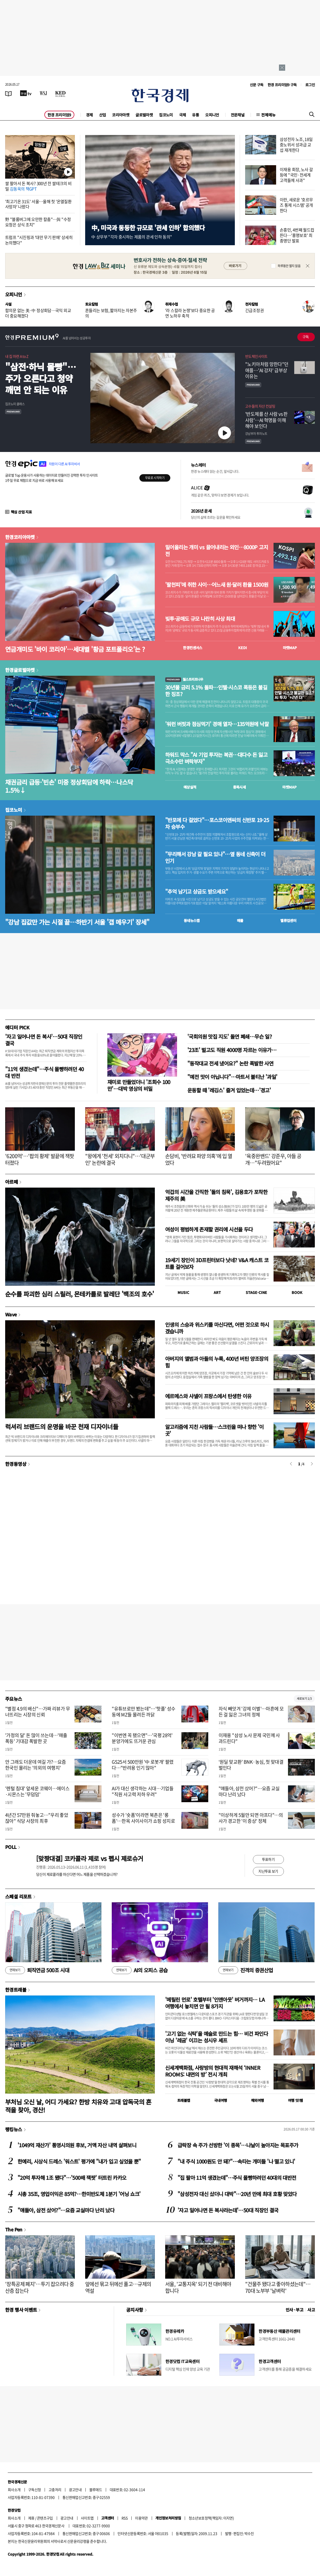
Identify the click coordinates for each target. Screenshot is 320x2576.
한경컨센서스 (192, 647)
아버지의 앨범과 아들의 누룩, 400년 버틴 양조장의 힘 (216, 1362)
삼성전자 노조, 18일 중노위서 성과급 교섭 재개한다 (296, 144)
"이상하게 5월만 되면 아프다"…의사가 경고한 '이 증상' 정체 (251, 1817)
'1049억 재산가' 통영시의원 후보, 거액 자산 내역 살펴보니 (77, 2145)
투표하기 (268, 1859)
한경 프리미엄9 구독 (282, 84)
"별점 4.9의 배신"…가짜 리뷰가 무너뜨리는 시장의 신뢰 (37, 1711)
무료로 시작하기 (154, 477)
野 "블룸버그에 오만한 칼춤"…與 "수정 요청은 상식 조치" (38, 222)
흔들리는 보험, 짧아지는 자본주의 (111, 313)
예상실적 (189, 787)
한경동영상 (15, 1463)
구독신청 (34, 2489)
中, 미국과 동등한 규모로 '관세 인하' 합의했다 (148, 227)
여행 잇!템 (295, 2100)
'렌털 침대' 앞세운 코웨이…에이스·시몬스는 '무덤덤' (37, 1791)
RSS (124, 2518)
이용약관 (141, 2518)
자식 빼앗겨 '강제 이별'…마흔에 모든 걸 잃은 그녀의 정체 (251, 1711)
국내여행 (220, 2100)
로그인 (310, 84)
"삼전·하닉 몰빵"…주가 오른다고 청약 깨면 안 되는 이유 (40, 378)
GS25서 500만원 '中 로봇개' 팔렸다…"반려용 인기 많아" (142, 1764)
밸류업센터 (288, 920)
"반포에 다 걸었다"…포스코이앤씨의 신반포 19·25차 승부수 (217, 823)
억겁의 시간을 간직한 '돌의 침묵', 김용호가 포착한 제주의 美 (216, 1195)
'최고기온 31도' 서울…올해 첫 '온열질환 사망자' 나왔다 (38, 204)
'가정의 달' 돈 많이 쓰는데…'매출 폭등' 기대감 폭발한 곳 (36, 1738)
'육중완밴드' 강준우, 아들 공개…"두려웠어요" (273, 1159)
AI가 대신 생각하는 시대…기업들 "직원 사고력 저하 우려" (142, 1791)
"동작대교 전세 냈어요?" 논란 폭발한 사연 (230, 1063)
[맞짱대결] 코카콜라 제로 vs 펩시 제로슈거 (89, 1858)
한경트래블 (15, 1989)
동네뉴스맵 (192, 920)
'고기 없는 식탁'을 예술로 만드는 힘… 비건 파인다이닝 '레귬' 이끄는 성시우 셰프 (216, 2037)
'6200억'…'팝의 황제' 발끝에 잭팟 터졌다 (39, 1159)
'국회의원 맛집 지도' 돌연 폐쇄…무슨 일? (229, 1036)
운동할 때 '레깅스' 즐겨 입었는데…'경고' (229, 1090)
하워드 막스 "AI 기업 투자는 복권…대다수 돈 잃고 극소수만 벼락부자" (216, 758)
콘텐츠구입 (45, 2518)
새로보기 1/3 (304, 1698)
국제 (182, 114)
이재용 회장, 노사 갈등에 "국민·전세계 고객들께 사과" (296, 174)
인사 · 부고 (294, 2310)
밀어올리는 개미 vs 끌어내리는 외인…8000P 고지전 (216, 550)
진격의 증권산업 (245, 1970)
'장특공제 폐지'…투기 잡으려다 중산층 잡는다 (39, 2287)
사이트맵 (87, 2518)
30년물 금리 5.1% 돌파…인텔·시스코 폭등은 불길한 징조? (216, 690)
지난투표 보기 (268, 1871)
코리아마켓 (120, 114)
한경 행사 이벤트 (21, 2309)
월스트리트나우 (184, 679)
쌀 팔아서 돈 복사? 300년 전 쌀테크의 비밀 (38, 186)
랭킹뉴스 (13, 2129)
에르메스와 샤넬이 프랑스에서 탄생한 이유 (208, 1396)
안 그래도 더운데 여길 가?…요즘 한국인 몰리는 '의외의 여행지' (35, 1764)
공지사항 (134, 2309)
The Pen (13, 2229)
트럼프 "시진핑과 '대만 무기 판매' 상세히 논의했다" (39, 240)
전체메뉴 (268, 114)
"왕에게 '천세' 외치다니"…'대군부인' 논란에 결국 (120, 1159)
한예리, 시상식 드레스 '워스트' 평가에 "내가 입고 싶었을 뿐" (79, 2161)
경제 (89, 114)
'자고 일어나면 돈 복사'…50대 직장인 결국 (43, 1040)
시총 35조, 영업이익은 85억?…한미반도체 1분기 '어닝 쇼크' (79, 2194)
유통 (195, 114)
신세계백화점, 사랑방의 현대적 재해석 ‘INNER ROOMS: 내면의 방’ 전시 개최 (212, 2071)
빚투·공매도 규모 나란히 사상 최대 (200, 618)
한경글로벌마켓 (20, 669)
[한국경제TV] (25, 93)
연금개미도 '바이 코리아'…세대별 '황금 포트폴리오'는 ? (75, 649)
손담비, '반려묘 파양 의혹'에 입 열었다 (198, 1159)
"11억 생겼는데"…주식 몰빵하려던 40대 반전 (44, 1072)
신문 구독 (256, 84)
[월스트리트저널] (43, 93)
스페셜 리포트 (18, 1896)
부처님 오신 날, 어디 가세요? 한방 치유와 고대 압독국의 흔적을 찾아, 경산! (78, 2106)
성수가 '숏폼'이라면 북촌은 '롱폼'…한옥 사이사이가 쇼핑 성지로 (143, 1817)
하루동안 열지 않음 (289, 266)
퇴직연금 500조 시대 (37, 1970)
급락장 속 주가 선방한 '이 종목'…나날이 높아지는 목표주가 (238, 2145)
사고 (311, 2310)
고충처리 (55, 2489)
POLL (11, 1846)
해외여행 (257, 2100)
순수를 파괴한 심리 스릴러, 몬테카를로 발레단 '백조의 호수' (79, 1294)
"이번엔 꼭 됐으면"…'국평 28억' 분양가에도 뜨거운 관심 (142, 1738)
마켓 (290, 647)
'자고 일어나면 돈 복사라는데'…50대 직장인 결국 (228, 2210)
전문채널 (238, 114)
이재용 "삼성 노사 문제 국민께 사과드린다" (249, 1738)
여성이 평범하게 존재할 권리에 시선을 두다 (209, 1229)
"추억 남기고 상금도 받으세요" (196, 891)
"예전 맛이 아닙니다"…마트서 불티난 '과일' (232, 1076)
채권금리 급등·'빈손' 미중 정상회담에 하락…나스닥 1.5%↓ (69, 786)
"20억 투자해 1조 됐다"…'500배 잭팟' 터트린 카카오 (72, 2177)
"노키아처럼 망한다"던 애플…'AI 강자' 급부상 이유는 (267, 370)
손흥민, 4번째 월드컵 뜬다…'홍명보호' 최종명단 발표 (297, 235)
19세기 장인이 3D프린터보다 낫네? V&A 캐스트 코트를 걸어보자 (216, 1263)
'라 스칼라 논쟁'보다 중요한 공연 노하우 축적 (190, 313)
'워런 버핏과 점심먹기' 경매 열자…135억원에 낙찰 (217, 724)
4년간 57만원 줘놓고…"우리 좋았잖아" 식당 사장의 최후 (36, 1817)
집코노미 (166, 114)
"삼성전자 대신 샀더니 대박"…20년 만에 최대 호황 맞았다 (237, 2194)
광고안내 (75, 2489)
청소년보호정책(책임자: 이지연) (211, 2518)
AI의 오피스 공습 (139, 1970)
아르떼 (11, 1181)
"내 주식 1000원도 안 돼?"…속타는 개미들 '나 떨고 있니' (236, 2161)
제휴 (31, 2518)
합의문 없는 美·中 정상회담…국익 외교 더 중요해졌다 (38, 313)
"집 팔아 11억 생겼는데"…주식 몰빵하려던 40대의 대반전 (237, 2177)
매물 (240, 920)
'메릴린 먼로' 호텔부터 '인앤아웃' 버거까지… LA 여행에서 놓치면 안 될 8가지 (215, 2003)
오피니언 (212, 114)
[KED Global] (60, 93)
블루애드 (95, 2489)
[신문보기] (8, 93)
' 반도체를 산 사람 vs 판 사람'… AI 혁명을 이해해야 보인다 (266, 420)
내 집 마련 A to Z (16, 356)
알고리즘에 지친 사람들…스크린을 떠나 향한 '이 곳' (214, 1430)
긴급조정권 (254, 310)
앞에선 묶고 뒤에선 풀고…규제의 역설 (118, 2287)
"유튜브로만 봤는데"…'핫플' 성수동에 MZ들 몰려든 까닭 (143, 1711)
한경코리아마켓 (20, 537)
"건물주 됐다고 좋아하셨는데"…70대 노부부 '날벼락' (277, 2287)
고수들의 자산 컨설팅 (260, 406)
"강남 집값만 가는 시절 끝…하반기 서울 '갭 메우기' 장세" (77, 922)
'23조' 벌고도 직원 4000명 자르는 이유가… (231, 1050)
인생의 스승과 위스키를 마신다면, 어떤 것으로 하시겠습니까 (217, 1328)
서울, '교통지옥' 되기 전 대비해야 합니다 (198, 2287)
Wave (11, 1314)
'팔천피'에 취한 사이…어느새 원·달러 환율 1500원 (216, 584)
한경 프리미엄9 (59, 114)
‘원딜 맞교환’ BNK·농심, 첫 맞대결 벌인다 (251, 1764)
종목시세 (239, 787)
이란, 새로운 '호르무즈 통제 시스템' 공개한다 (296, 204)
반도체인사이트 (256, 356)
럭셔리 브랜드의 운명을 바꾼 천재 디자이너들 (61, 1426)
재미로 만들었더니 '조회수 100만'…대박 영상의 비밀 (138, 1085)
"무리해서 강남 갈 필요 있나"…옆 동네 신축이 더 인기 (215, 857)
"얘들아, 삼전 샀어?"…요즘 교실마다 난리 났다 (249, 1791)
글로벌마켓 (144, 114)
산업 (102, 114)
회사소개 (14, 2489)
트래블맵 (183, 2100)
